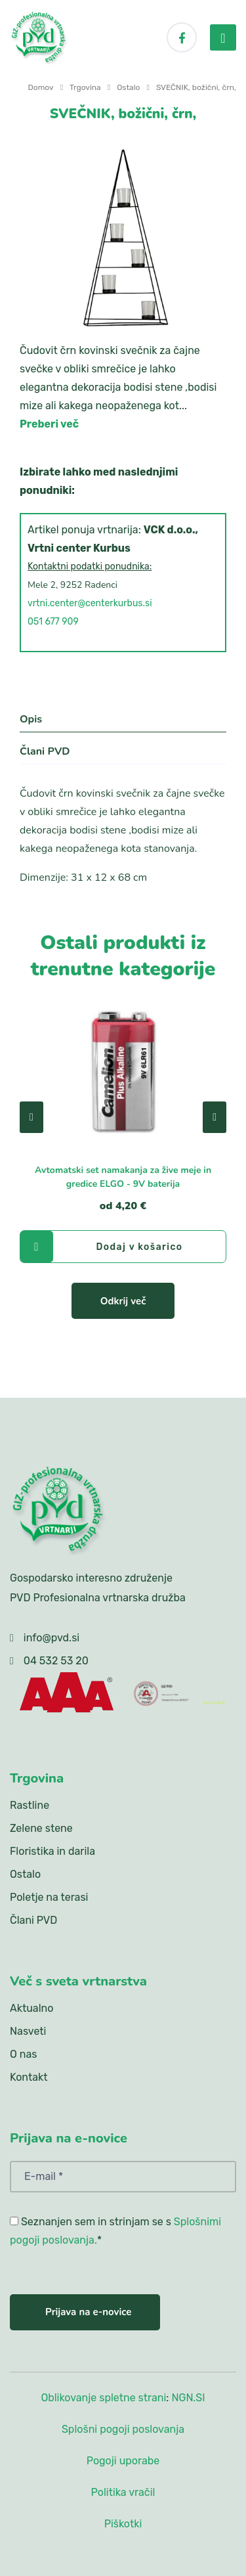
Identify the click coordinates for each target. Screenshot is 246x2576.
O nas (23, 2054)
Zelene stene (41, 1828)
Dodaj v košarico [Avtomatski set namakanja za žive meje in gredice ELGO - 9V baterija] (101, 1246)
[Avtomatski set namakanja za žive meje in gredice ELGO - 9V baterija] (123, 1070)
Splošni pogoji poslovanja (123, 2429)
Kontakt (29, 2077)
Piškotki (123, 2524)
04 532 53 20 (56, 1660)
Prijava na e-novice (88, 2312)
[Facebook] (182, 37)
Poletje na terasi (49, 1897)
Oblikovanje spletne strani (103, 2397)
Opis (31, 719)
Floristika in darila (52, 1851)
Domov (41, 87)
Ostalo (128, 87)
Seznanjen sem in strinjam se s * (115, 2230)
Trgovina (85, 87)
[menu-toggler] (223, 37)
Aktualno (31, 2008)
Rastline (29, 1805)
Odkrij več (123, 1301)
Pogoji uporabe (123, 2460)
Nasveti (28, 2031)
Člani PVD (45, 751)
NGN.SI (188, 2397)
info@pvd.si (51, 1638)
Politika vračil (123, 2492)
